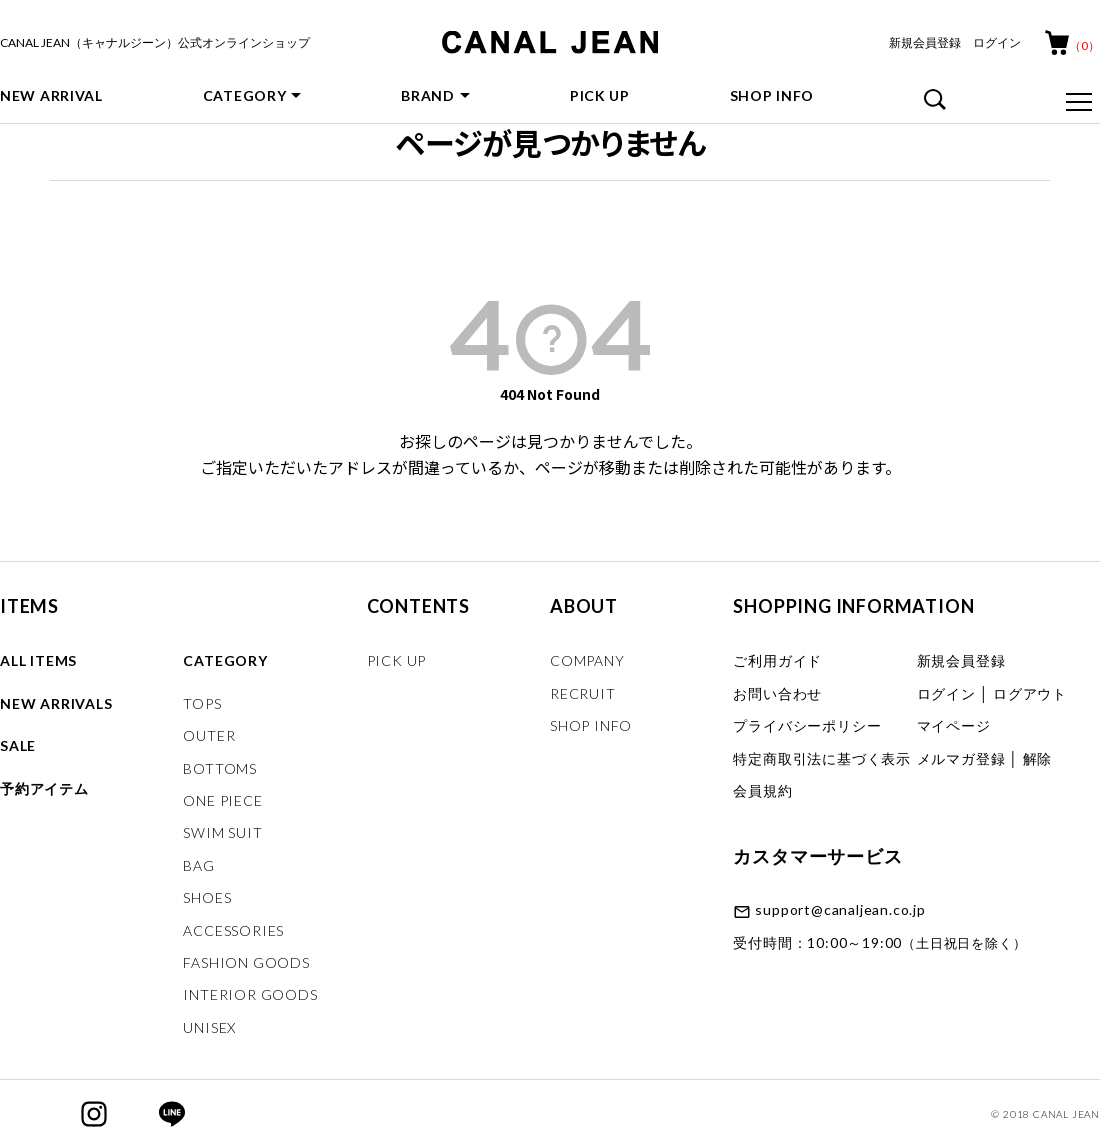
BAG (198, 865)
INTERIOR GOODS (250, 994)
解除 (1038, 758)
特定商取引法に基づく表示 (822, 758)
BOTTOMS (220, 768)
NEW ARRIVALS (56, 703)
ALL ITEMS (38, 660)
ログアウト (1030, 693)
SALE (18, 745)
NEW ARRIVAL (51, 95)
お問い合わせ (777, 693)
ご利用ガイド (777, 660)
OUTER (209, 735)
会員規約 (762, 790)
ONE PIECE (222, 800)
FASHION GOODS (246, 962)
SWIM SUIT (222, 832)
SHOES (207, 897)
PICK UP (600, 95)
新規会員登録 (925, 42)
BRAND (428, 95)
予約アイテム (44, 788)
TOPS (202, 703)
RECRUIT (583, 693)
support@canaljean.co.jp (840, 909)
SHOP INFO (772, 95)
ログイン (997, 42)
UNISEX (209, 1027)
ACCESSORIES (233, 930)
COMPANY (587, 660)
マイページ (954, 725)
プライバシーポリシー (807, 725)
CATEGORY (245, 95)
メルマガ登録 (961, 758)
